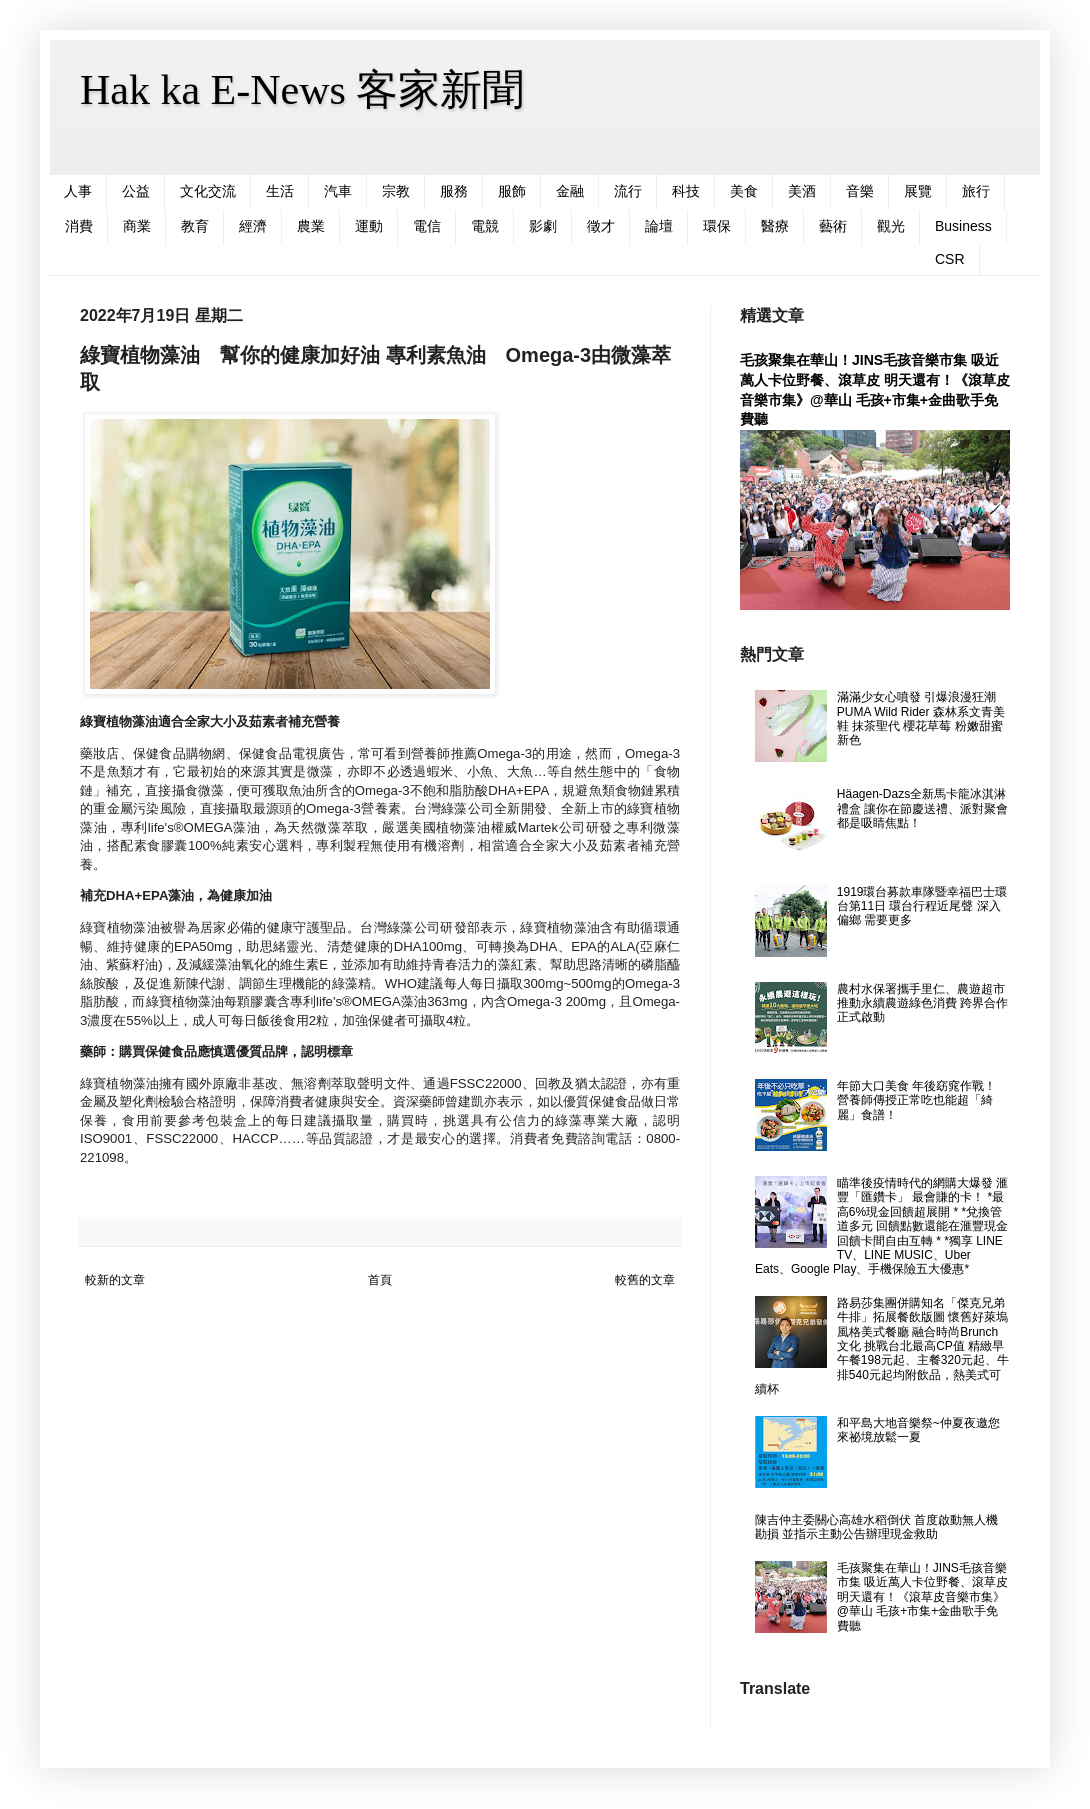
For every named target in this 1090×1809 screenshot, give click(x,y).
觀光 (891, 226)
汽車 (338, 191)
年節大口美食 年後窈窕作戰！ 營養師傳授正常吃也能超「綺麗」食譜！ (916, 1100)
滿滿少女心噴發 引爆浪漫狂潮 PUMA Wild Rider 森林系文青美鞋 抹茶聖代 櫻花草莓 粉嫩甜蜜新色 (921, 718)
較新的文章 (115, 1280)
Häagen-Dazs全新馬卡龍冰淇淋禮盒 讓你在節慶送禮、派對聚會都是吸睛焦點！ (922, 808)
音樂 (860, 191)
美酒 (802, 191)
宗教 (396, 191)
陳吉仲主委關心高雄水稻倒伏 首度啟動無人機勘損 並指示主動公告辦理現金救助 (876, 1527)
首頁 (380, 1280)
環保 (717, 226)
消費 (79, 226)
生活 (280, 191)
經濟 (253, 226)
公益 (136, 191)
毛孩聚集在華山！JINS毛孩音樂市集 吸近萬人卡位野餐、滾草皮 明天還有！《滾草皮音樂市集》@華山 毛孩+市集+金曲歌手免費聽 (922, 1597)
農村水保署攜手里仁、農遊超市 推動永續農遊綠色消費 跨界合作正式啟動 (922, 1003)
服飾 (512, 191)
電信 (427, 226)
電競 (485, 226)
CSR (950, 259)
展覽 (918, 191)
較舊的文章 (645, 1280)
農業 (311, 226)
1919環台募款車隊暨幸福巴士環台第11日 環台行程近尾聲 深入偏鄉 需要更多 (922, 906)
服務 (454, 191)
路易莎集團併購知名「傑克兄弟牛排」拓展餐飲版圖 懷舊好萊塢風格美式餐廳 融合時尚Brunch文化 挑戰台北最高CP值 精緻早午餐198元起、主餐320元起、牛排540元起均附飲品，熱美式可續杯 (882, 1346)
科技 (686, 191)
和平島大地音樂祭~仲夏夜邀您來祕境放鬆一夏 (918, 1430)
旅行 (976, 191)
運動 (369, 226)
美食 (744, 191)
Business (963, 226)
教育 (195, 226)
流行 (628, 191)
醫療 (775, 226)
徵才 (601, 226)
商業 (137, 226)
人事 (78, 191)
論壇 (659, 226)
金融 (570, 191)
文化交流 (208, 191)
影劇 (543, 226)
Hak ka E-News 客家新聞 (302, 90)
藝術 (833, 226)
